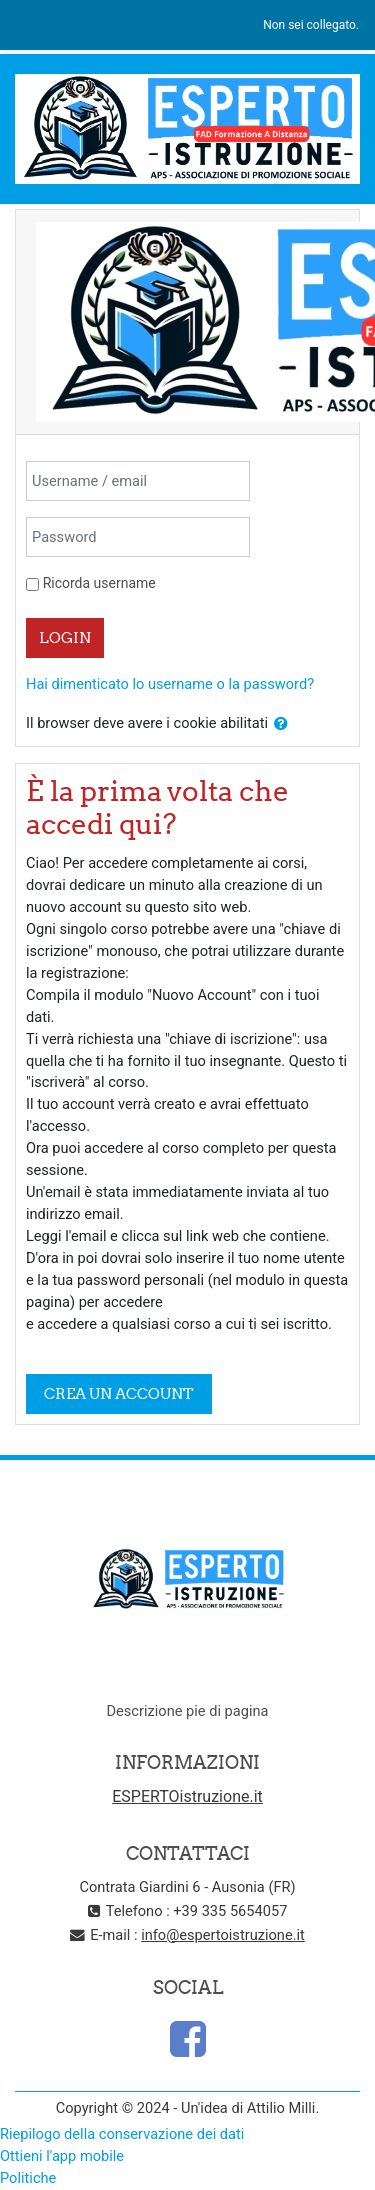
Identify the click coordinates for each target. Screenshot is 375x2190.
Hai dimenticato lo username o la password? (170, 684)
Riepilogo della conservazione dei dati (122, 2134)
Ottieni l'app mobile (62, 2156)
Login (65, 637)
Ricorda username (99, 583)
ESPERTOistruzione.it (187, 1796)
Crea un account (119, 1393)
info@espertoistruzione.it (223, 1935)
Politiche (28, 2178)
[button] (281, 724)
